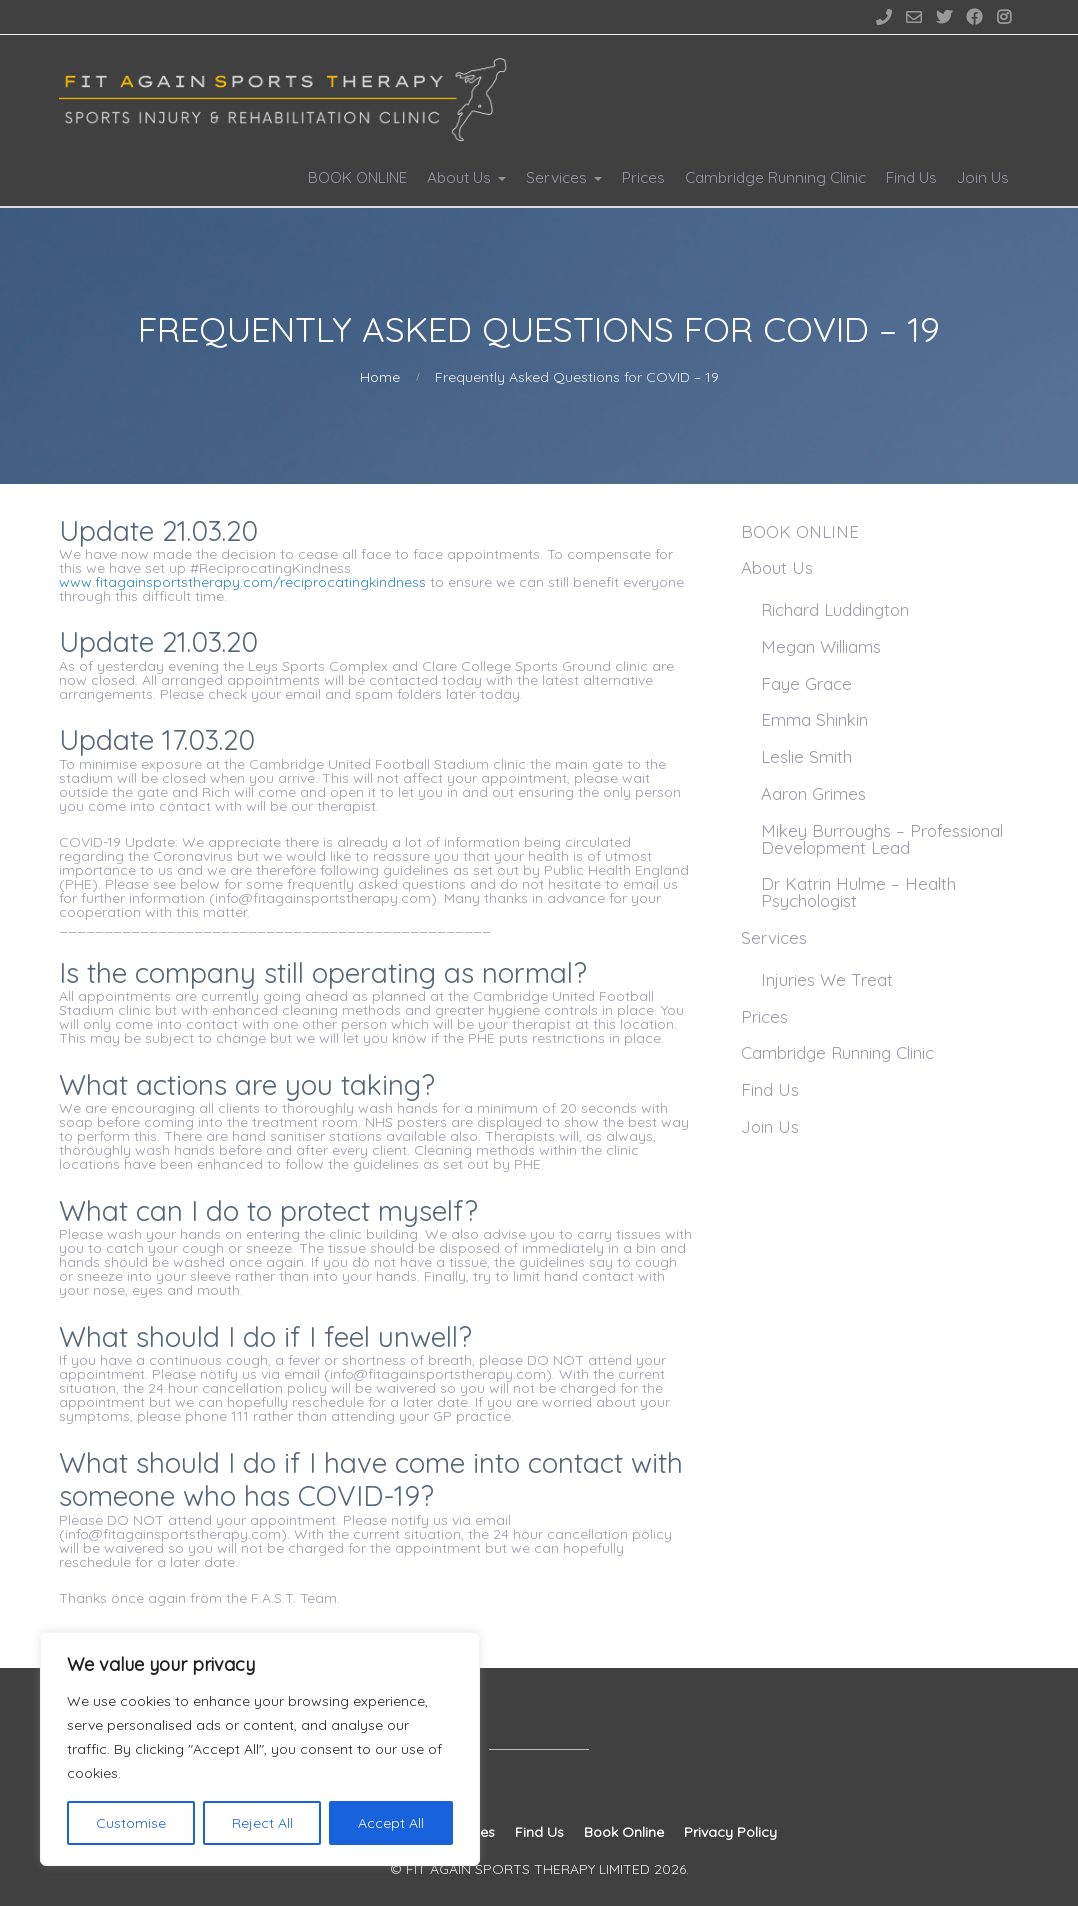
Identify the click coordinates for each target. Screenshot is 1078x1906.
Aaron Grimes (813, 793)
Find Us (911, 177)
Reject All (262, 1823)
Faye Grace (806, 683)
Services (556, 177)
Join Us (983, 177)
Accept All (391, 1823)
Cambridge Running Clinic (775, 177)
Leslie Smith (806, 756)
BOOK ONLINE (357, 177)
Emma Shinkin (814, 719)
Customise (131, 1823)
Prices (643, 177)
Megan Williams (821, 646)
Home (380, 377)
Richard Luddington (835, 609)
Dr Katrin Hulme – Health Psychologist (858, 892)
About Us (459, 177)
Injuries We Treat (827, 979)
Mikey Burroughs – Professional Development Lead (882, 839)
